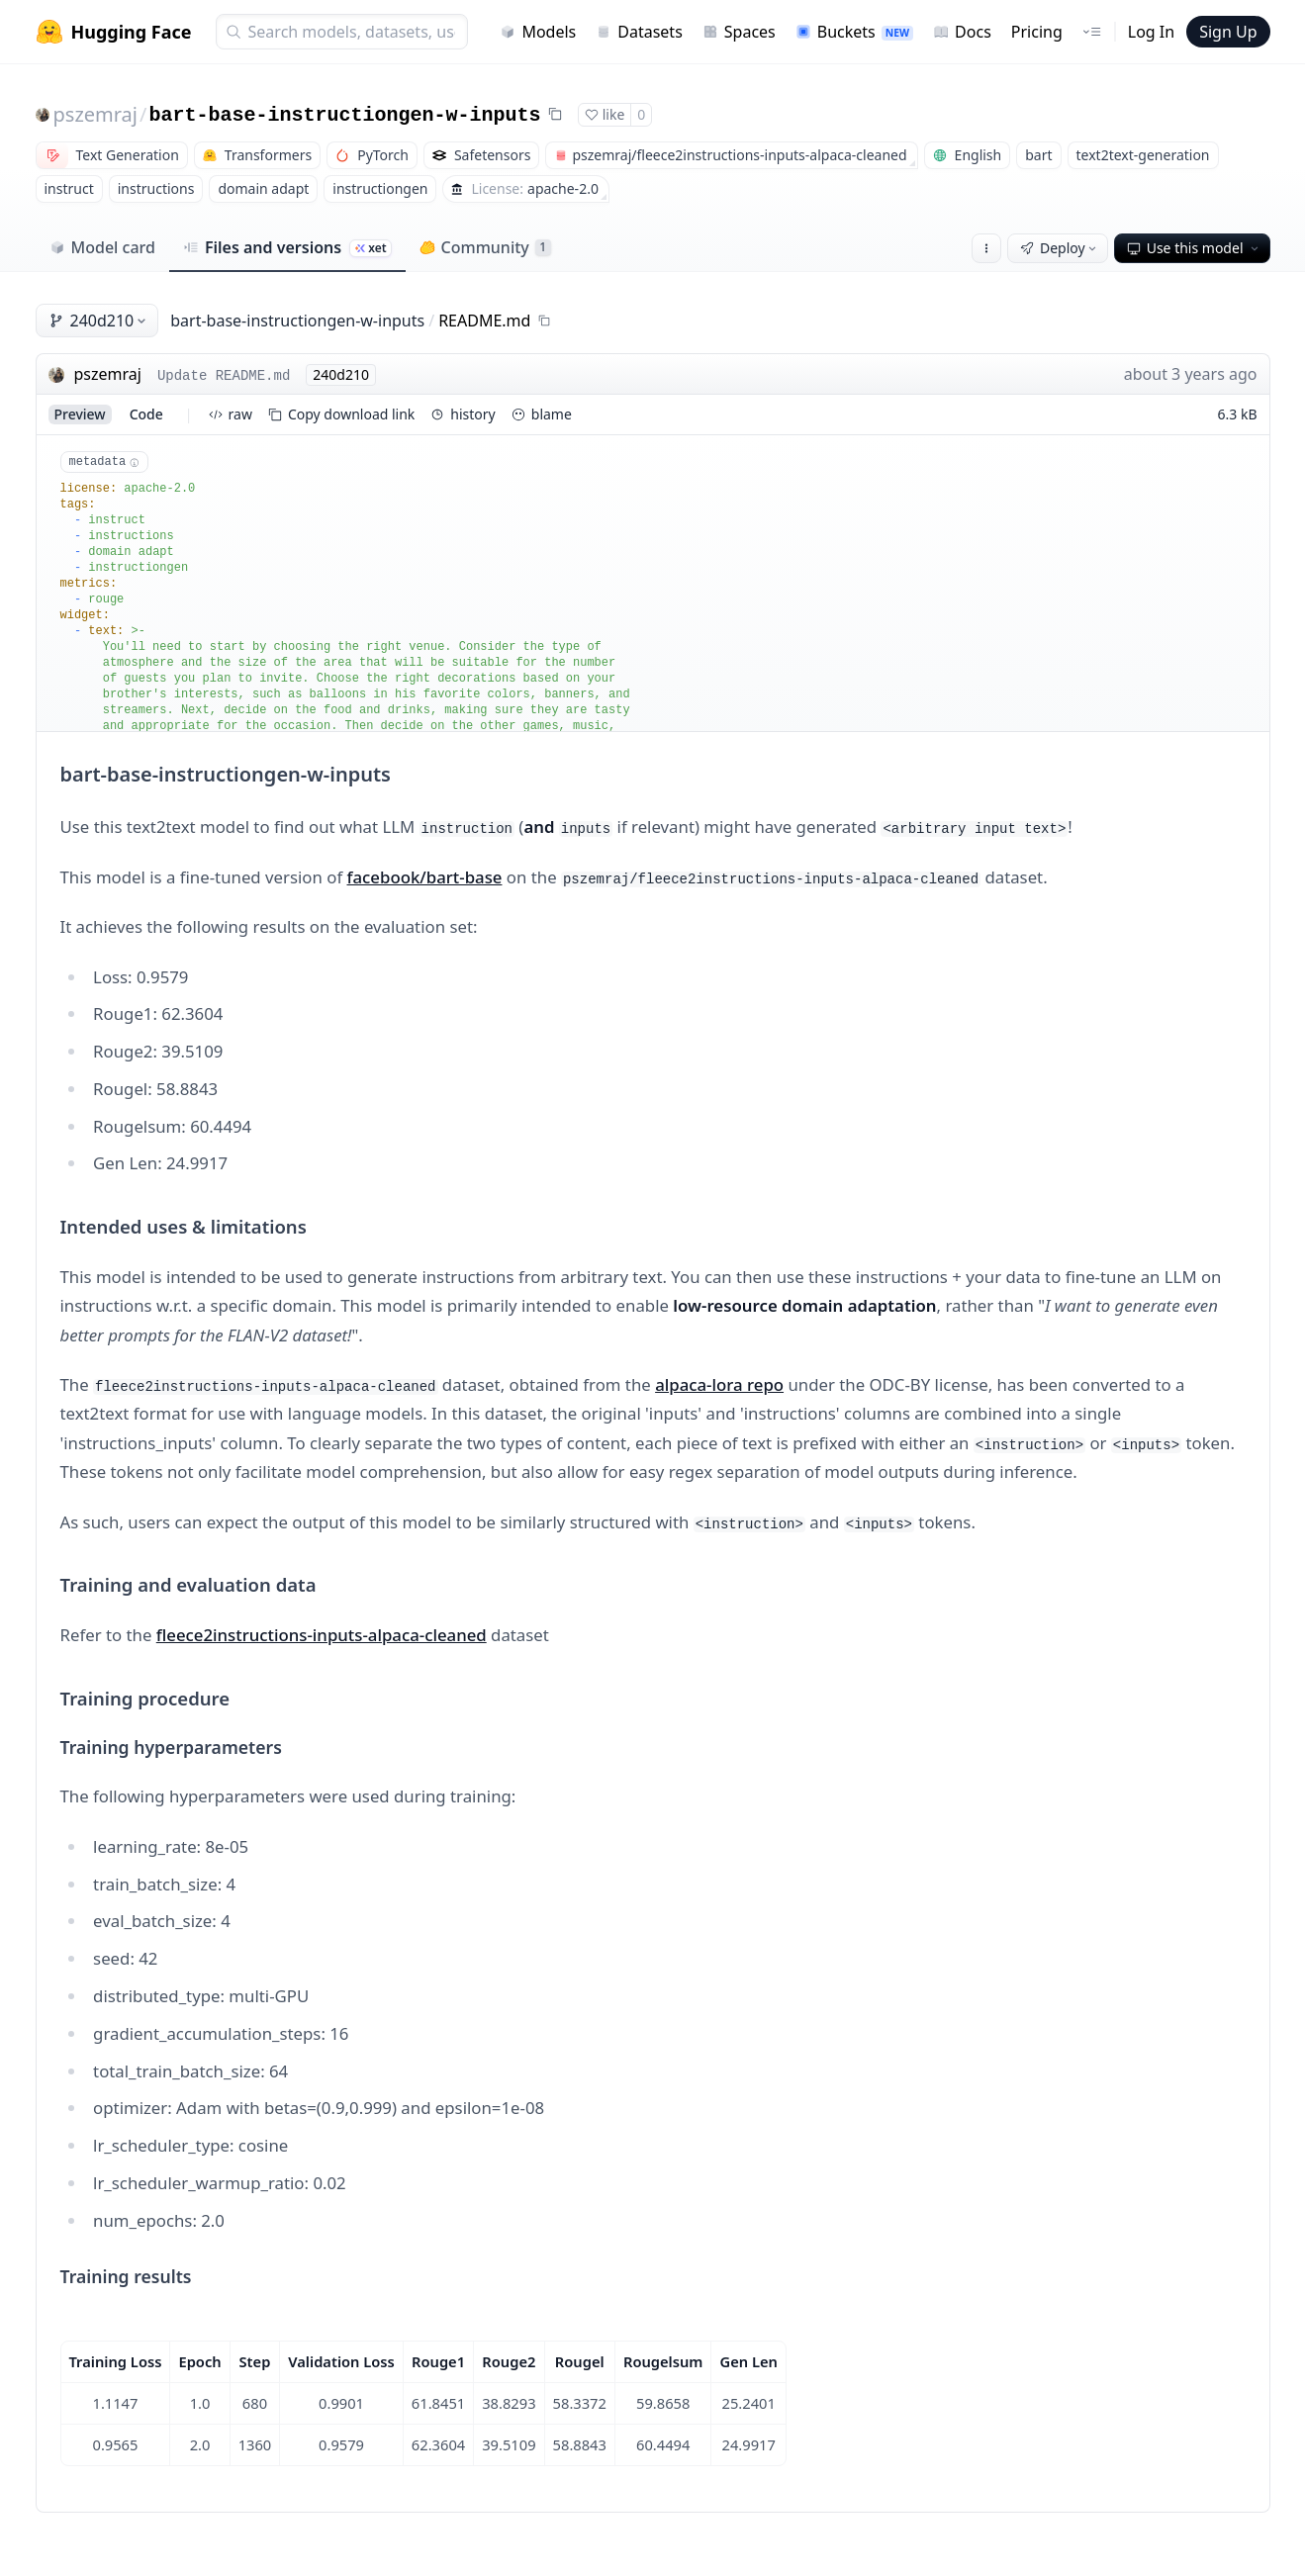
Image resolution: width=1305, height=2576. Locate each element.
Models (538, 32)
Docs (962, 32)
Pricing (1037, 32)
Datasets (639, 32)
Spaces (739, 32)
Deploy (1059, 247)
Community (485, 247)
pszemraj (96, 114)
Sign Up (1228, 32)
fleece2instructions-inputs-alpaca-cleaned (321, 1634)
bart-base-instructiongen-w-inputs (344, 115)
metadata (104, 462)
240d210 (99, 320)
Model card (102, 247)
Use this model (1194, 247)
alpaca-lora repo (719, 1384)
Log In (1151, 32)
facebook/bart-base (425, 877)
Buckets (854, 32)
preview (80, 414)
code (146, 414)
